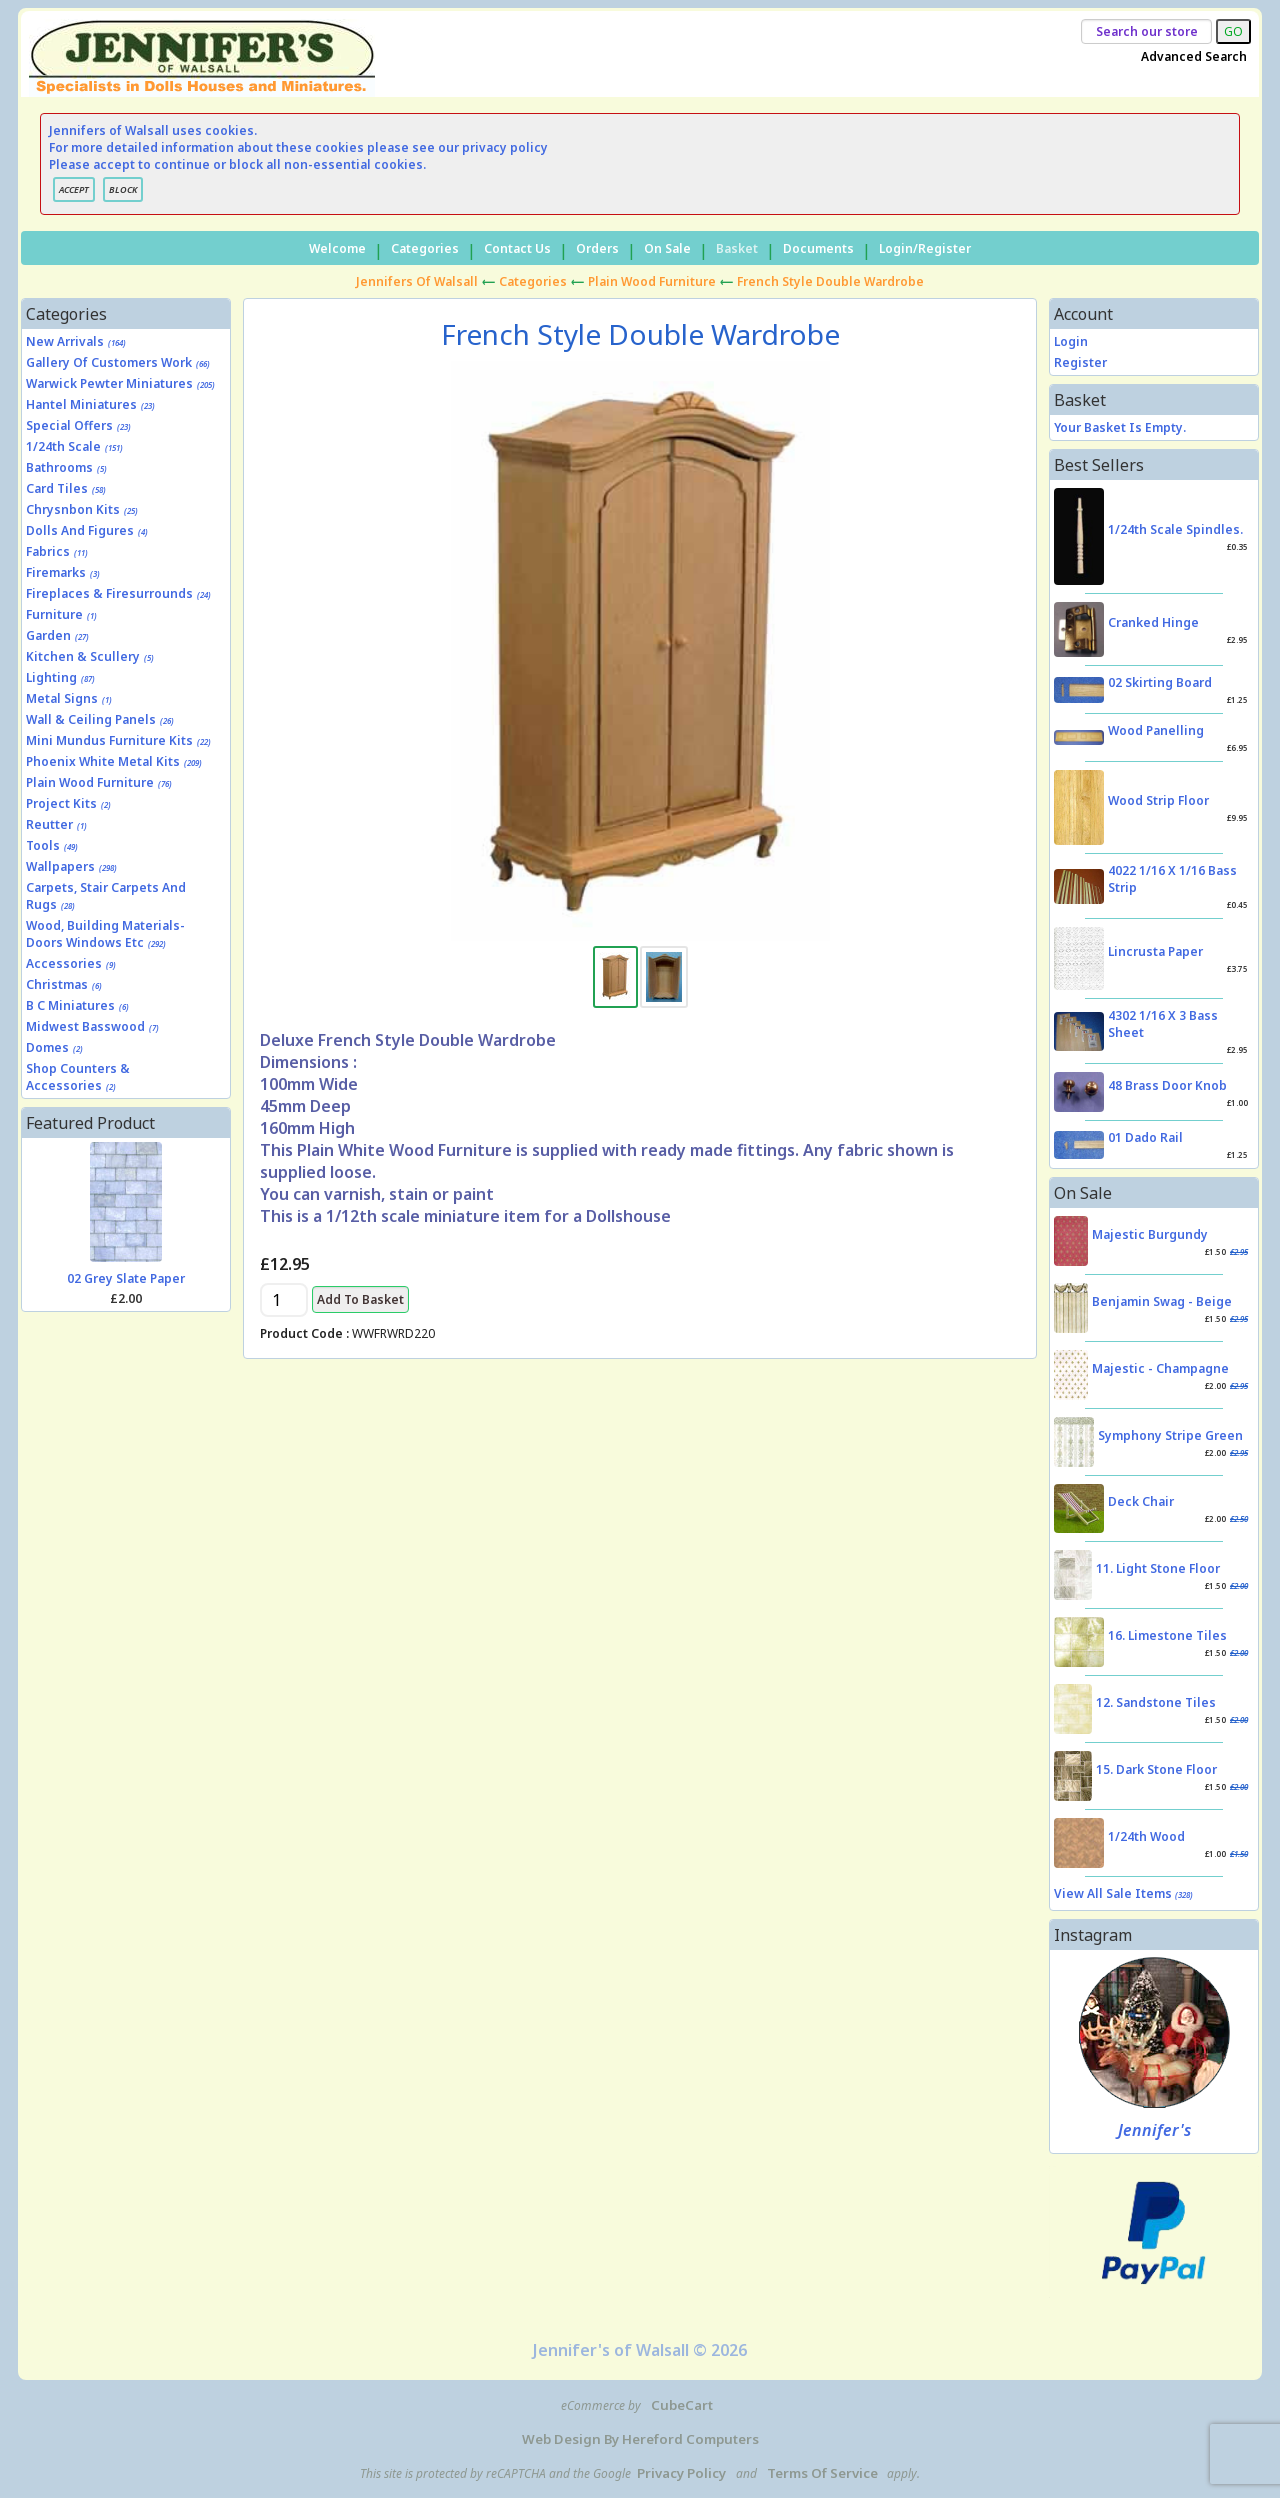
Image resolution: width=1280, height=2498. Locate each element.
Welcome (337, 248)
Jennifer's (1154, 2130)
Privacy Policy (681, 2473)
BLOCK (123, 189)
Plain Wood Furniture (652, 281)
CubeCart (682, 2405)
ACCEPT (74, 189)
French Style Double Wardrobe (830, 281)
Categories (425, 248)
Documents (818, 248)
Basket (737, 248)
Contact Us (517, 248)
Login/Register (925, 248)
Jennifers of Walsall (417, 281)
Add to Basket (360, 1299)
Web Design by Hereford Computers (640, 2439)
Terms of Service (822, 2473)
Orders (597, 248)
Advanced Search (1194, 56)
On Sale (667, 248)
